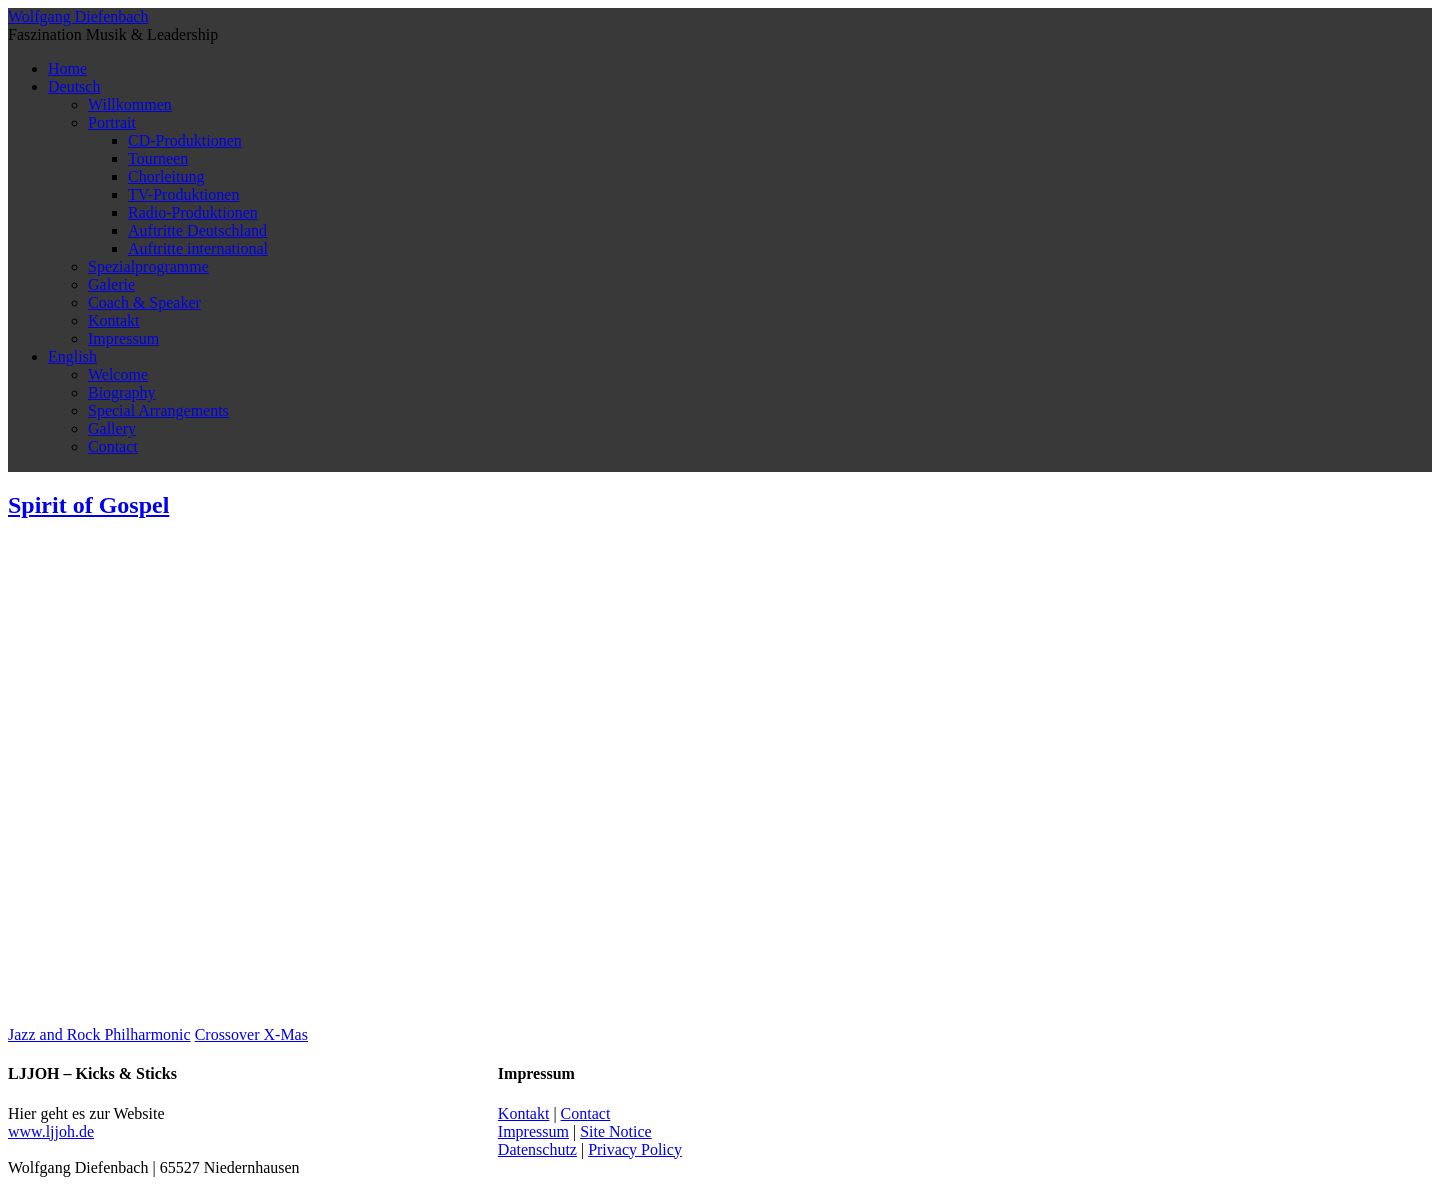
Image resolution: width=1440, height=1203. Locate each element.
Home (67, 68)
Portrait (112, 122)
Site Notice (616, 1131)
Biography (122, 392)
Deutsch (74, 86)
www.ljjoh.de (51, 1131)
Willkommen (130, 104)
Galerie (111, 284)
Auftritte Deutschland (197, 230)
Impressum (123, 338)
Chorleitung (166, 176)
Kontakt (114, 320)
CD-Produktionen (185, 140)
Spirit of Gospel (88, 505)
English (72, 356)
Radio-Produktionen (193, 212)
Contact (113, 446)
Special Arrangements (158, 410)
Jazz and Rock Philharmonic (99, 1034)
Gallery (112, 428)
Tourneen (158, 158)
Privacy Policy (635, 1149)
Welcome (118, 374)
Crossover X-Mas (251, 1034)
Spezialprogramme (148, 266)
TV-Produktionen (183, 194)
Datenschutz (537, 1149)
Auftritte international (198, 248)
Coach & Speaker (144, 302)
